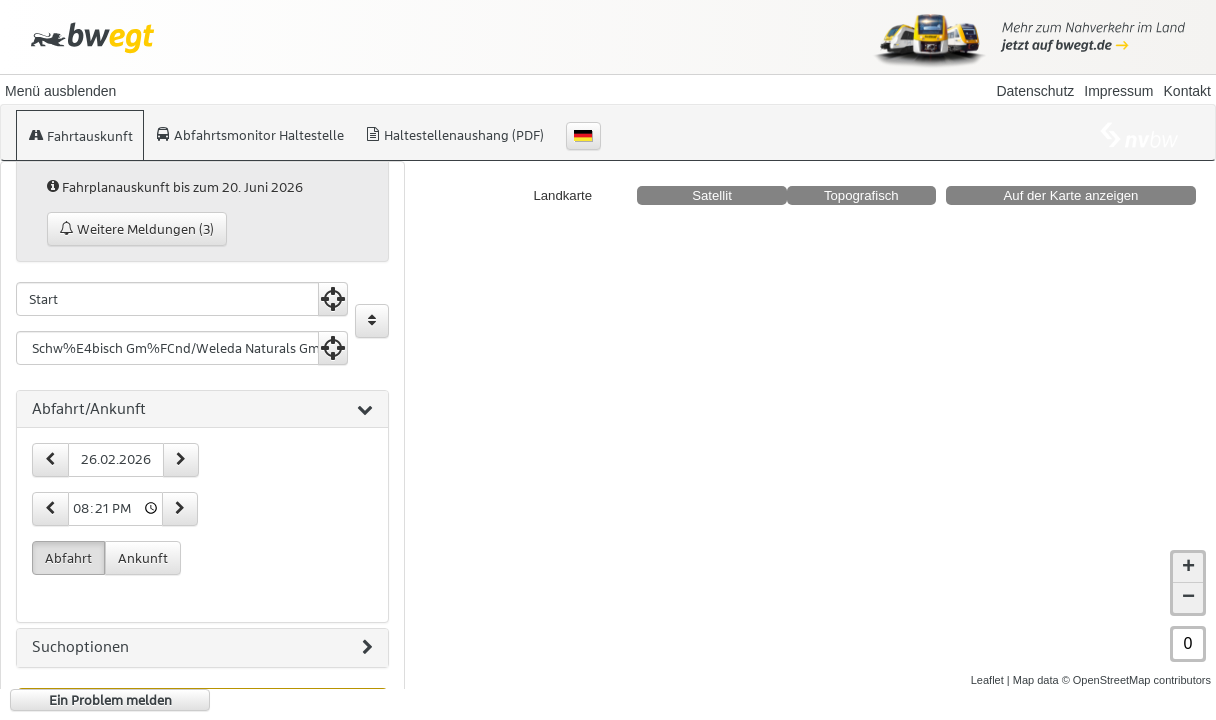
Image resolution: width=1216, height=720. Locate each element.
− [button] (1188, 598)
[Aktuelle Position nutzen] (333, 299)
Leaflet (987, 680)
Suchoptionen (202, 648)
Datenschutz (1035, 91)
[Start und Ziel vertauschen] (372, 321)
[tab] (202, 410)
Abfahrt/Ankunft (202, 410)
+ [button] (1188, 568)
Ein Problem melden (110, 700)
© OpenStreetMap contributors (1136, 680)
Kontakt (1187, 91)
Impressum (1118, 91)
